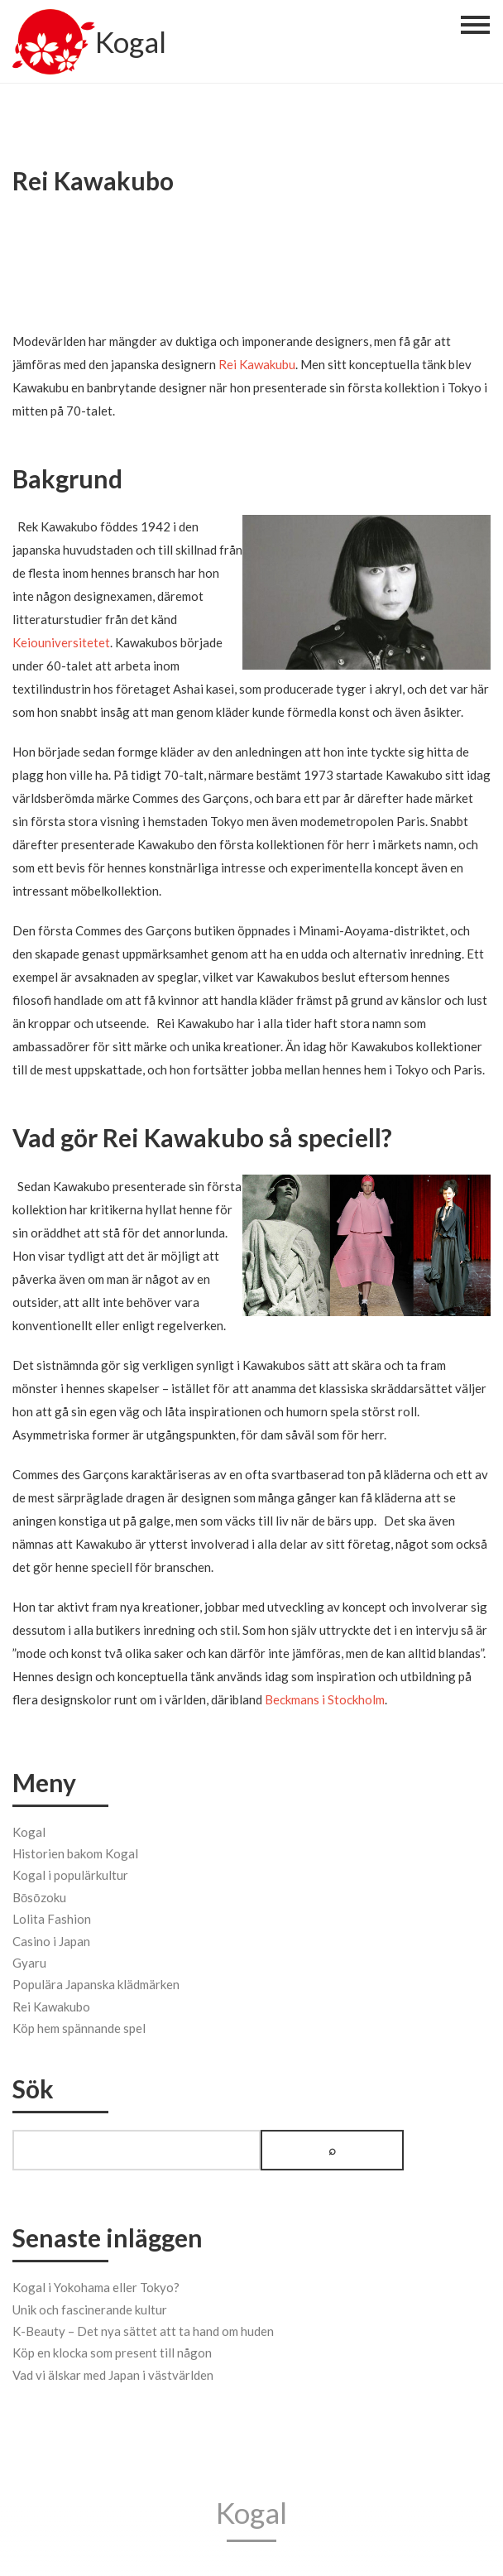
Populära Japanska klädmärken (96, 1982)
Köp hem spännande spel (79, 2025)
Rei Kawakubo (51, 2004)
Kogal (130, 44)
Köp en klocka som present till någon (112, 2350)
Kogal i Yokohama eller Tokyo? (96, 2284)
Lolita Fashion (51, 1916)
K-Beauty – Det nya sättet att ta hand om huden (143, 2328)
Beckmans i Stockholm (325, 1699)
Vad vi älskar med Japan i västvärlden (112, 2372)
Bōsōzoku (39, 1894)
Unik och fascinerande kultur (89, 2307)
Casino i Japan (51, 1938)
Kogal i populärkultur (70, 1872)
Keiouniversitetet (61, 642)
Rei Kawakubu (256, 364)
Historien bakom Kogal (75, 1850)
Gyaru (29, 1960)
